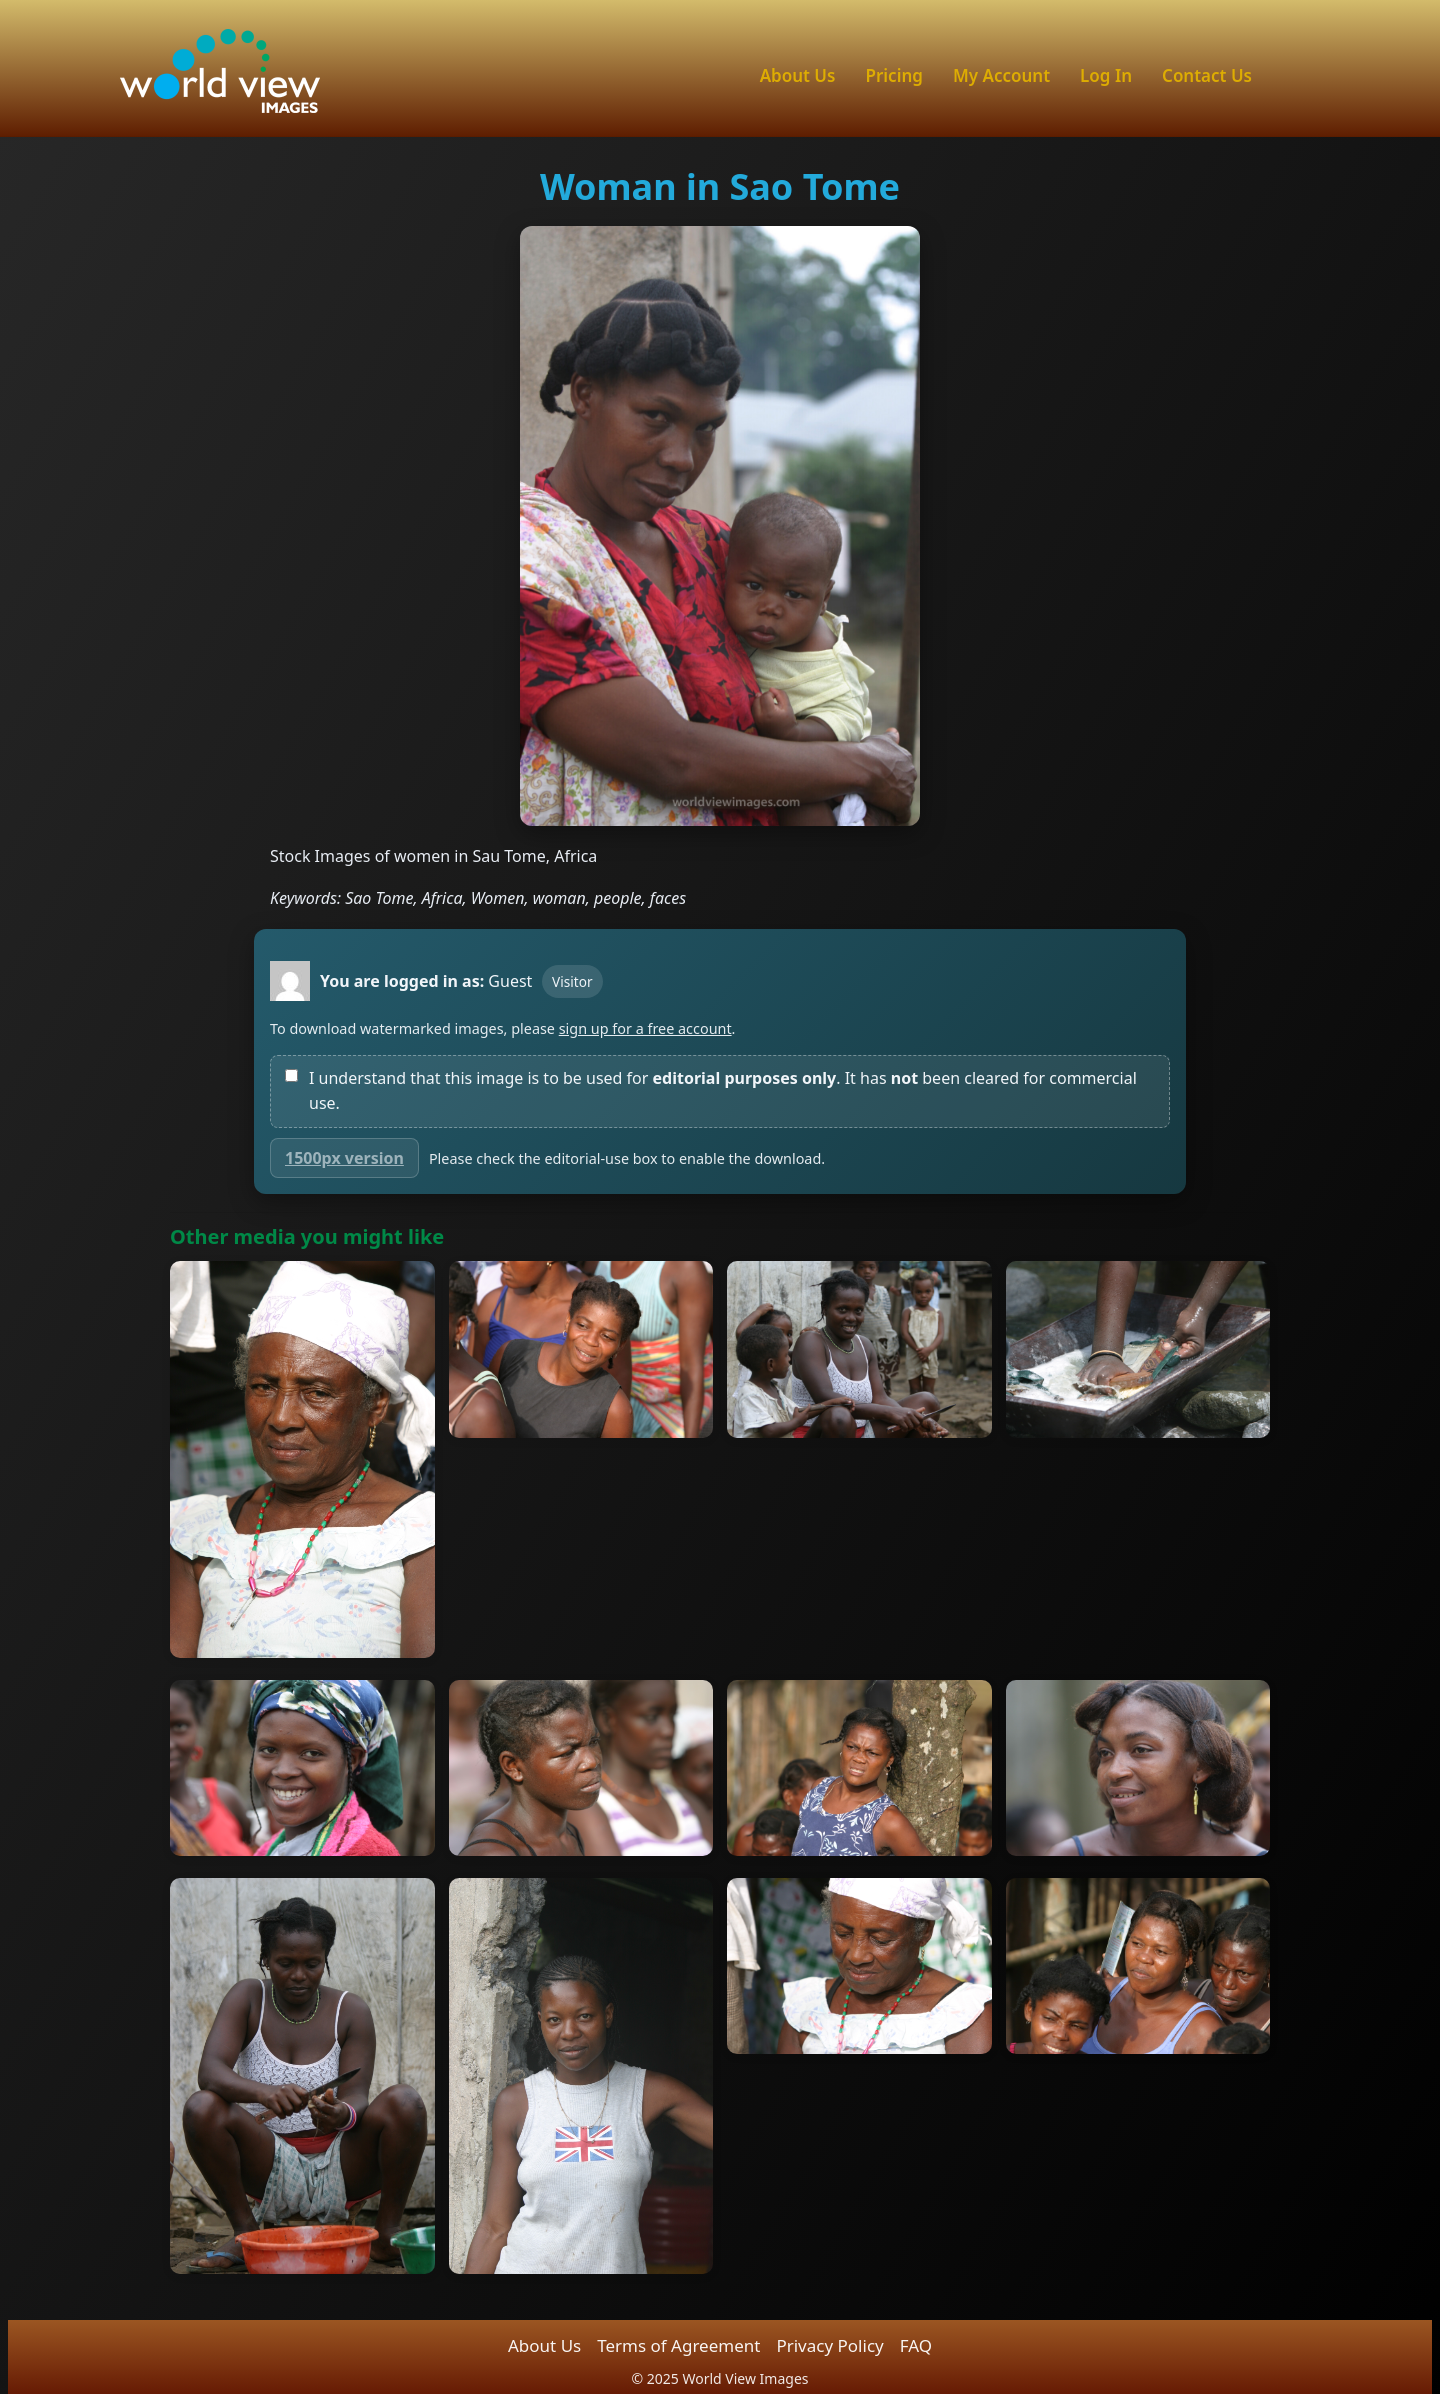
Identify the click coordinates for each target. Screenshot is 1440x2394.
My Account (1001, 75)
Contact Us (1207, 75)
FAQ (916, 2345)
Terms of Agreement (678, 2345)
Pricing (893, 75)
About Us (798, 75)
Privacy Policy (829, 2345)
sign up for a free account (645, 1028)
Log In (1106, 75)
